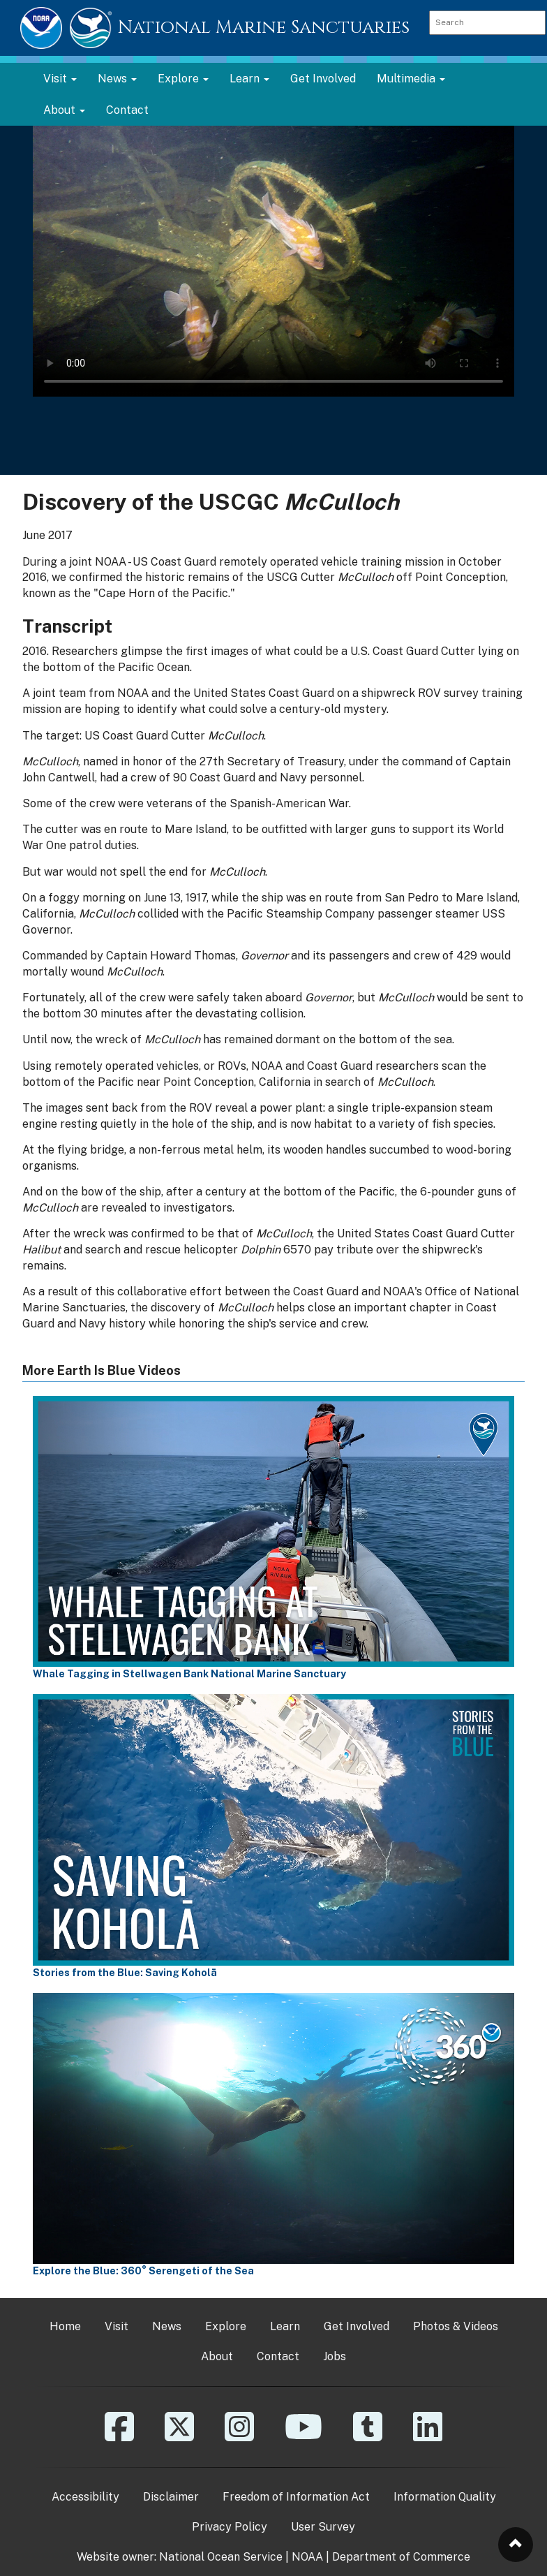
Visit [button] (60, 78)
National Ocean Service (221, 2556)
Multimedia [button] (411, 78)
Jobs (334, 2356)
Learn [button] (249, 78)
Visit (116, 2326)
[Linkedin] (428, 2436)
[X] (179, 2436)
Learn (285, 2326)
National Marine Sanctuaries (264, 27)
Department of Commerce (401, 2556)
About (217, 2356)
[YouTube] (303, 2436)
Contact (127, 110)
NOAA (307, 2556)
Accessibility (85, 2496)
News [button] (117, 78)
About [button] (64, 110)
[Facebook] (119, 2436)
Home (65, 2326)
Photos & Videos (455, 2326)
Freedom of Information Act (296, 2496)
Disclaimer (171, 2496)
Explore (225, 2326)
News (166, 2326)
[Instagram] (239, 2436)
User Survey (323, 2526)
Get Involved (323, 78)
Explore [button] (183, 78)
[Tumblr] (368, 2436)
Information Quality (445, 2496)
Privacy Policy (229, 2526)
